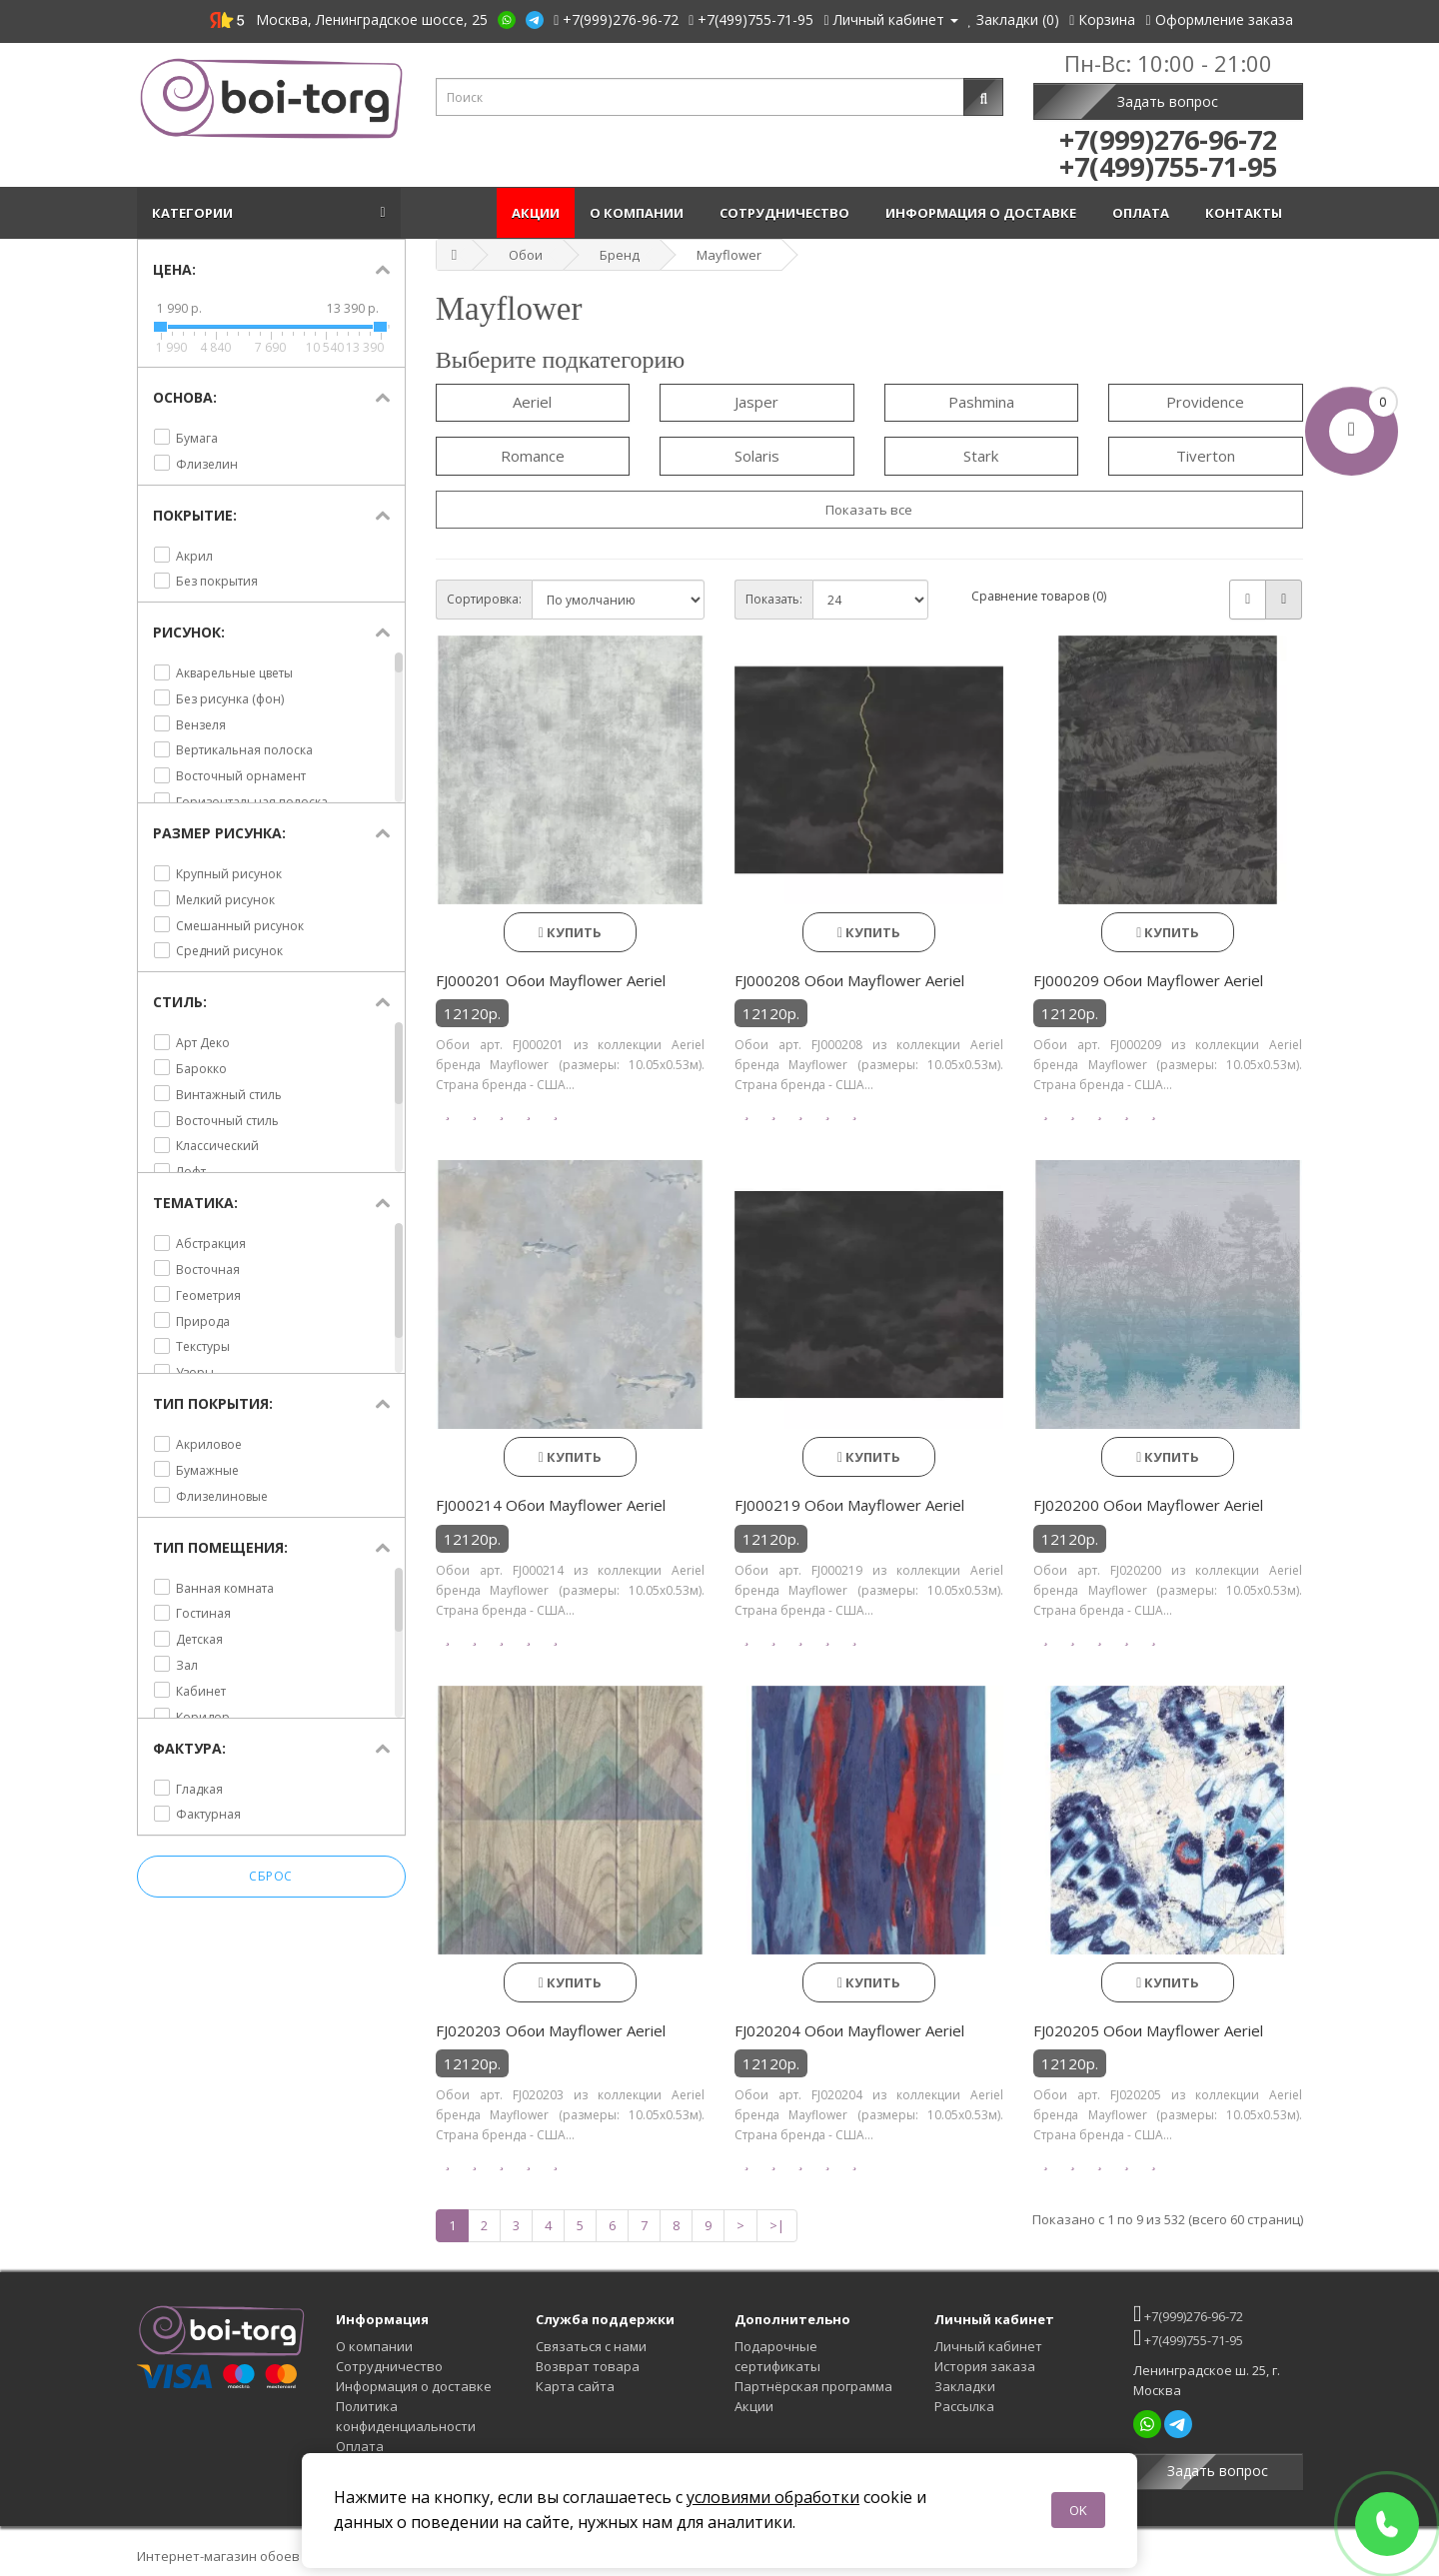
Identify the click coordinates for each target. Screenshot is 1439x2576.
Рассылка (964, 2406)
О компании (640, 213)
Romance (533, 456)
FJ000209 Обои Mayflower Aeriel (1148, 980)
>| (776, 2225)
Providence (1205, 402)
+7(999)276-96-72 (1188, 2313)
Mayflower (729, 255)
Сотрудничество (787, 213)
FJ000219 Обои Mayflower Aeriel (849, 1505)
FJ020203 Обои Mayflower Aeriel (551, 2030)
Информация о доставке (983, 213)
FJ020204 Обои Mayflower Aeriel (849, 2030)
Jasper (756, 402)
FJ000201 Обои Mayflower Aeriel (551, 980)
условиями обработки (773, 2497)
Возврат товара (588, 2366)
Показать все (868, 510)
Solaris (756, 456)
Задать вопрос (1167, 101)
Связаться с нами (591, 2346)
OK (1078, 2510)
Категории (195, 213)
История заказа (984, 2366)
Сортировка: (484, 599)
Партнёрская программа (813, 2386)
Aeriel (532, 402)
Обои (526, 255)
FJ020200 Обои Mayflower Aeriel (1148, 1505)
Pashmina (981, 402)
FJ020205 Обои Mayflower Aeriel (1148, 2030)
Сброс (271, 1877)
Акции (536, 213)
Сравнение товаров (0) (1038, 596)
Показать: (773, 599)
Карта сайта (575, 2386)
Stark (980, 456)
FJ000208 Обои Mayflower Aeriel (849, 980)
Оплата (1143, 213)
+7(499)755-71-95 (1188, 2337)
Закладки (964, 2386)
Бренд (620, 255)
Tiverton (1205, 456)
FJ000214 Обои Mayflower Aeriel (551, 1505)
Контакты (1246, 213)
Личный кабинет (988, 2346)
